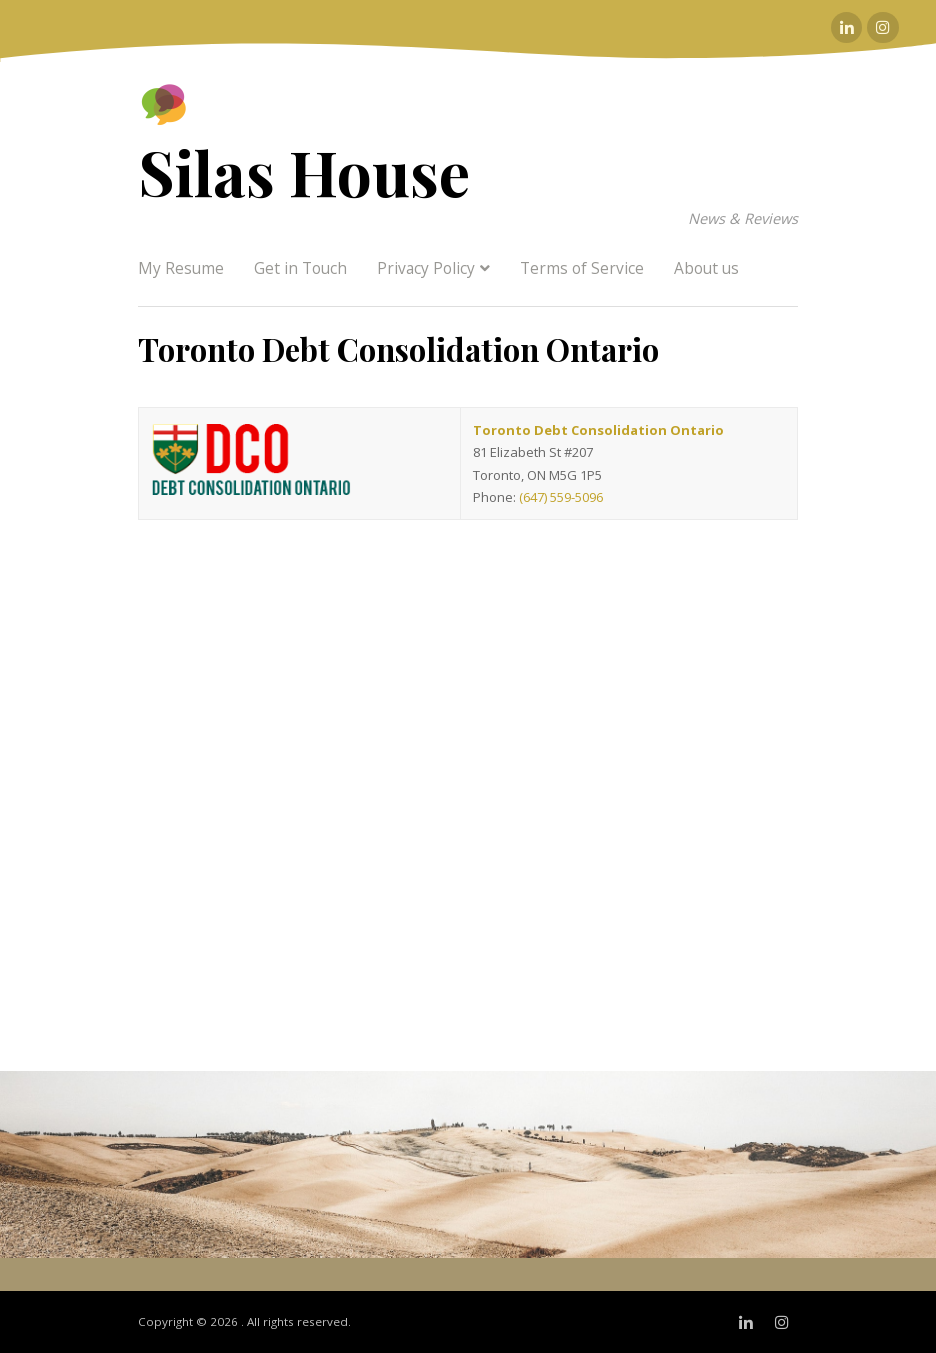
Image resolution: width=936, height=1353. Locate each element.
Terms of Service (582, 268)
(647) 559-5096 (561, 497)
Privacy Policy (426, 268)
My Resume (181, 268)
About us (706, 268)
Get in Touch (300, 268)
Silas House (304, 171)
